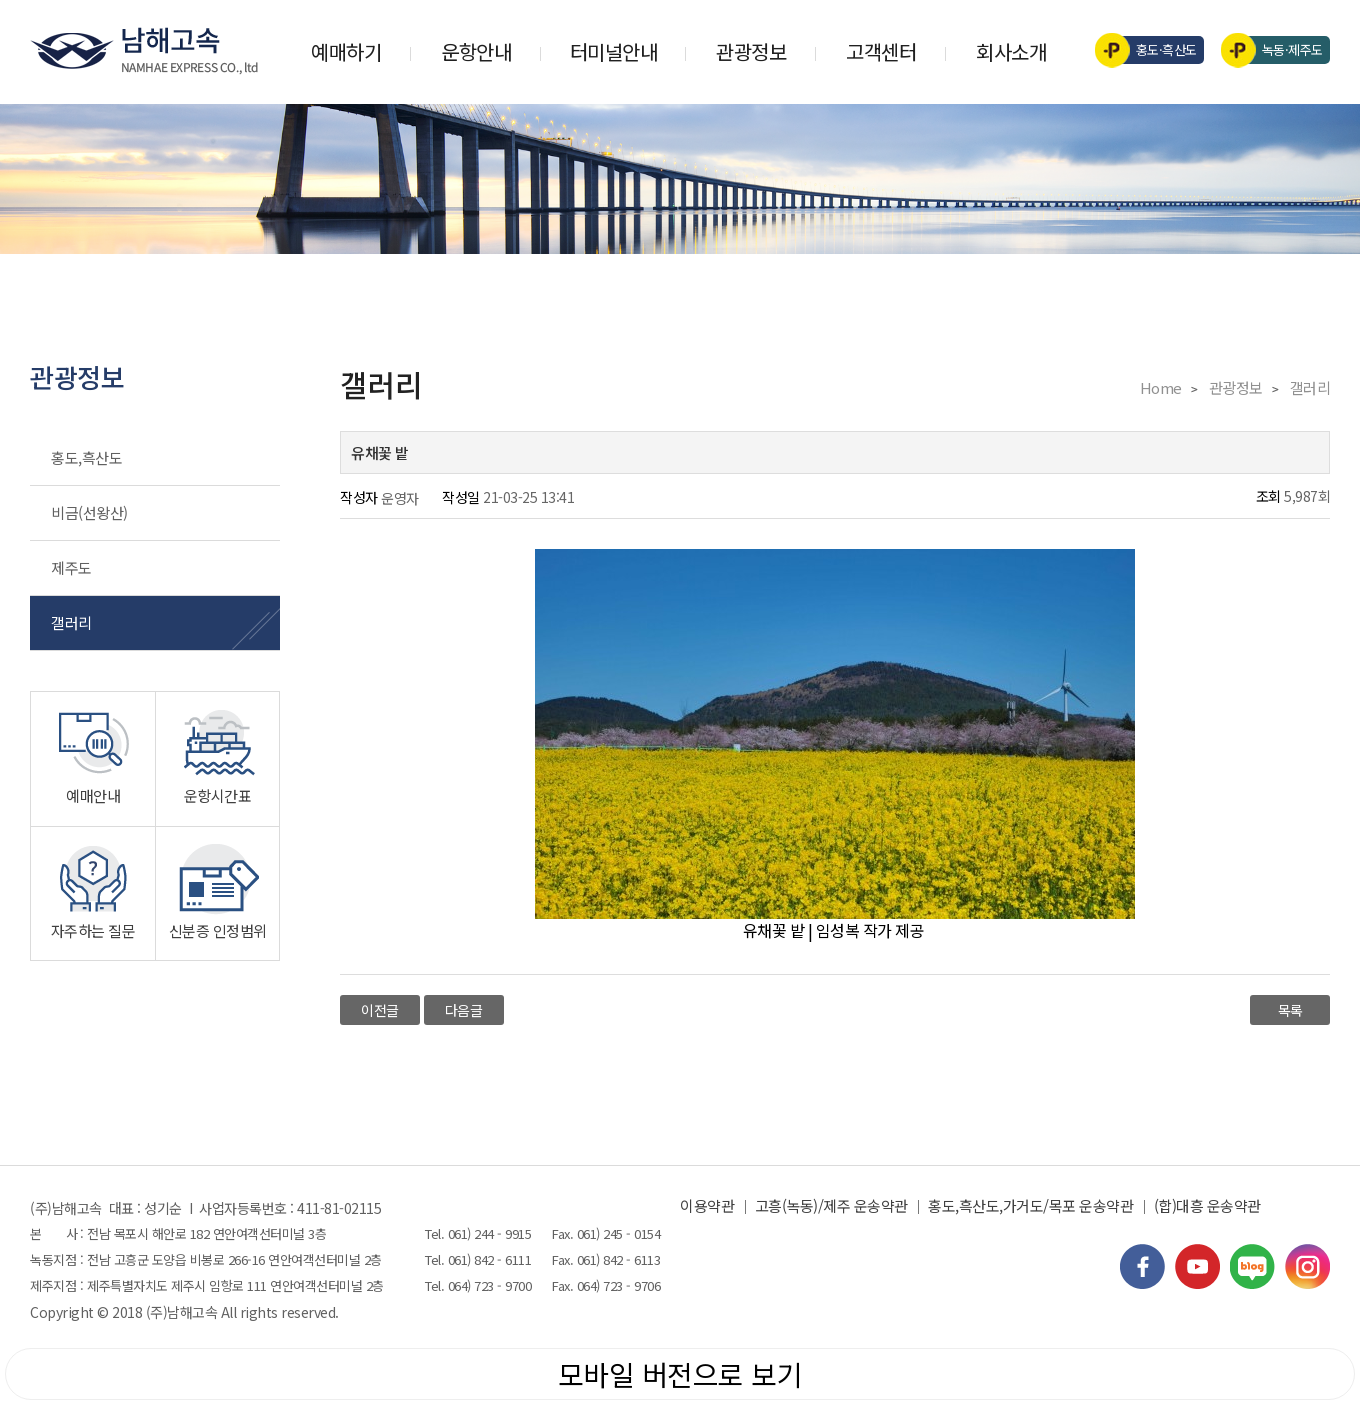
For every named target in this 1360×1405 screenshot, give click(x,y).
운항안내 (476, 51)
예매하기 (346, 51)
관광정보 (751, 51)
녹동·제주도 (1278, 50)
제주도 (71, 567)
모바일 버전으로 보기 (680, 1374)
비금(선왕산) (89, 512)
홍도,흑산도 (86, 457)
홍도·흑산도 (1152, 50)
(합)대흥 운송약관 (1207, 1205)
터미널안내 (614, 51)
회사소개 (1011, 51)
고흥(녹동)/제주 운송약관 (831, 1205)
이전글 (380, 1010)
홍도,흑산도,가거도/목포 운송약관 (1030, 1205)
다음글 (464, 1010)
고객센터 (881, 51)
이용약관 (707, 1205)
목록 (1290, 1010)
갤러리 (71, 622)
